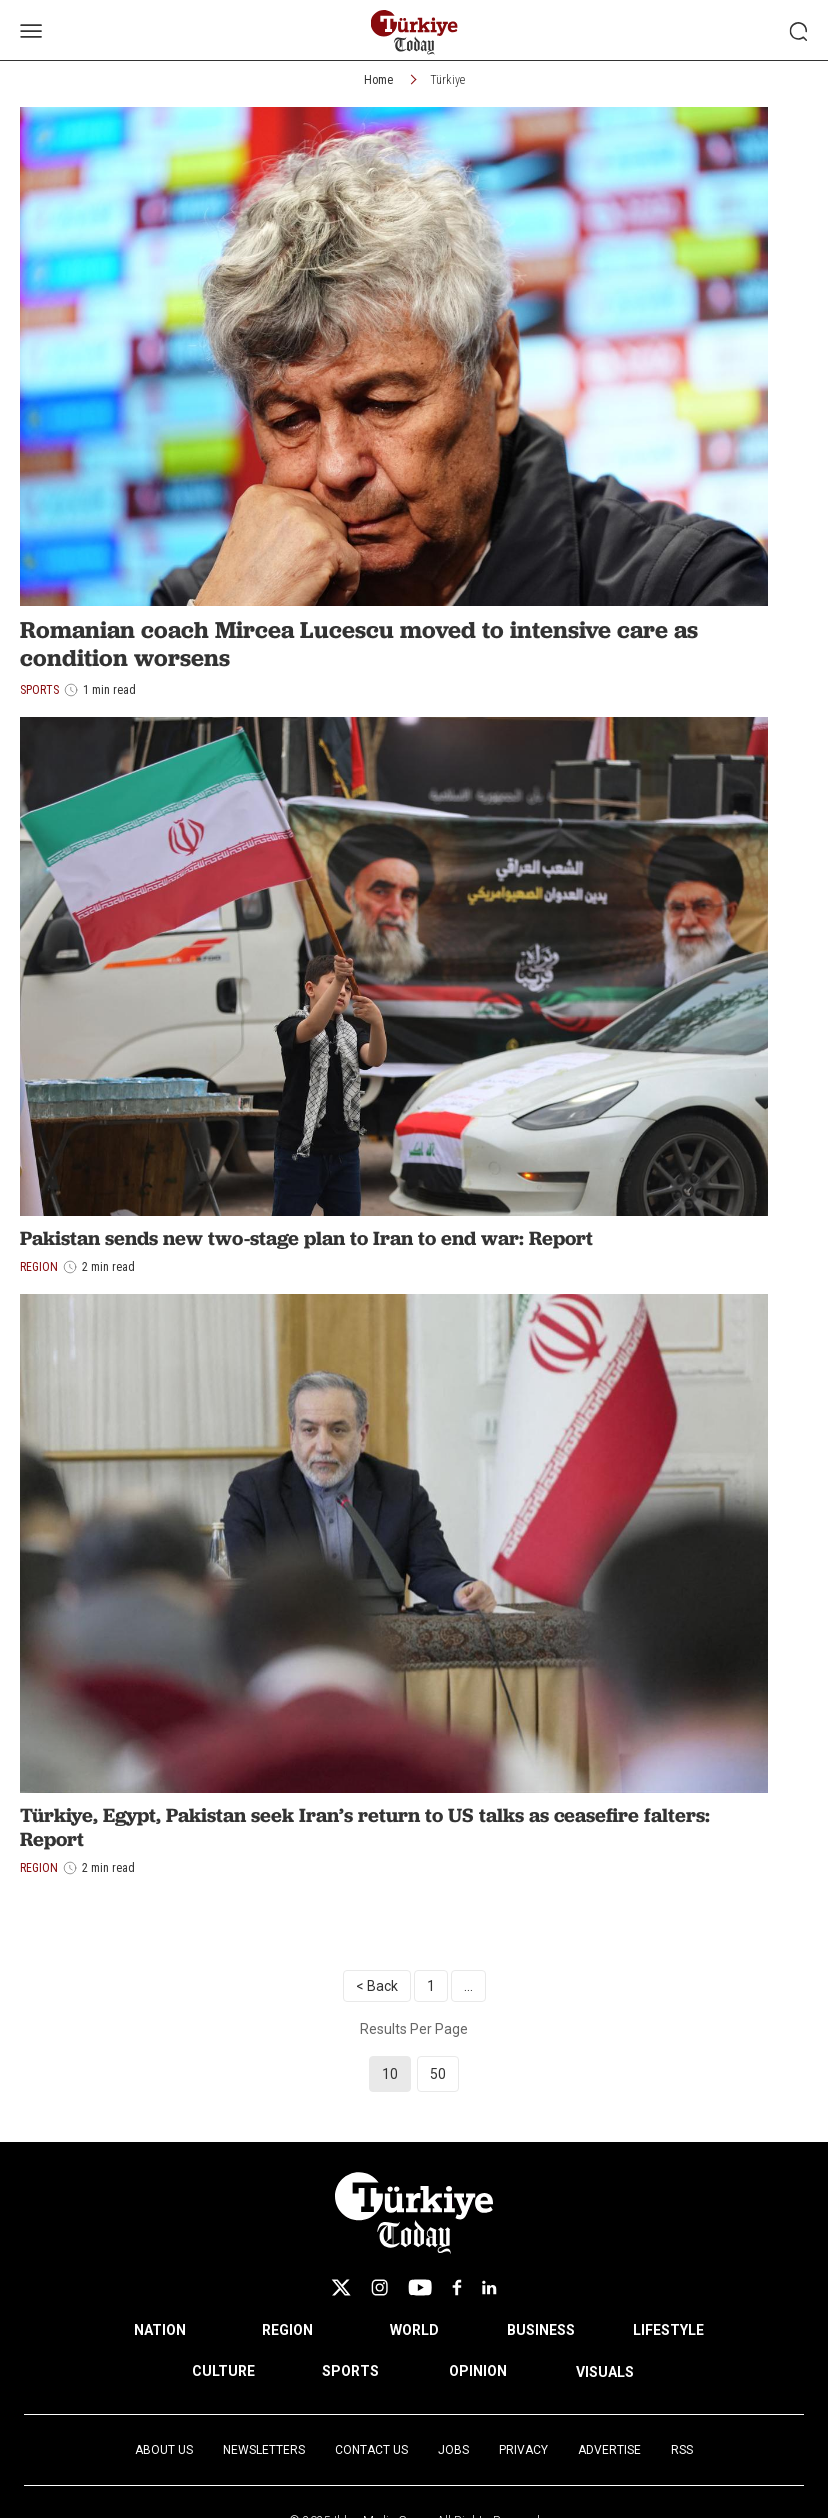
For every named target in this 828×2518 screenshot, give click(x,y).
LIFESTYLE (668, 2330)
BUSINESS (541, 2330)
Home (378, 80)
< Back (377, 1986)
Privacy (523, 2450)
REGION (287, 2330)
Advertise (609, 2450)
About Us (164, 2450)
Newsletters (264, 2450)
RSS (682, 2450)
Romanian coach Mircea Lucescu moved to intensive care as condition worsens (359, 644)
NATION (160, 2330)
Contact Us (371, 2450)
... (468, 1986)
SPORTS (350, 2371)
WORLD (414, 2330)
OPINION (478, 2371)
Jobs (453, 2450)
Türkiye (447, 80)
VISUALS (605, 2372)
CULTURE (223, 2371)
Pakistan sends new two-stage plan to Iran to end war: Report (306, 1238)
